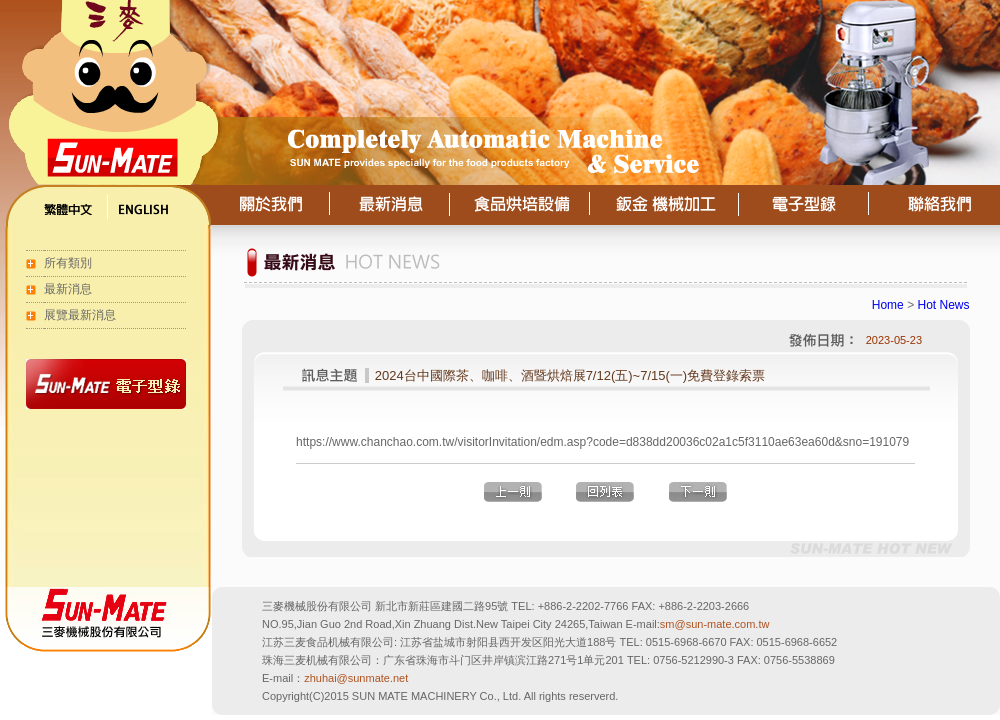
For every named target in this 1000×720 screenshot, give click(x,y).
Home (888, 305)
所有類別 (68, 263)
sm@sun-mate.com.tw (715, 624)
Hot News (943, 305)
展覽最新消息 (80, 315)
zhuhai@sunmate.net (356, 678)
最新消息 (68, 289)
